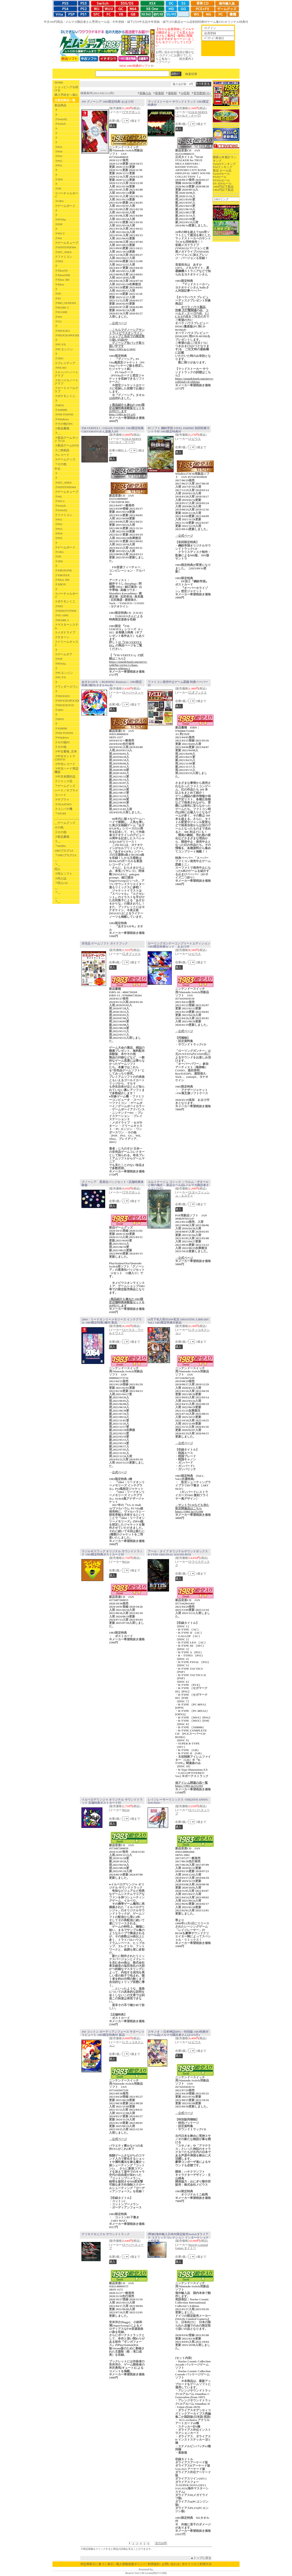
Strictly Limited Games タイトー (191, 2246)
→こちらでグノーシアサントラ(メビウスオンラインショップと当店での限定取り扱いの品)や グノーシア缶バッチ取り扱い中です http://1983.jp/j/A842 (127, 339)
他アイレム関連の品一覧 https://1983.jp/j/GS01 (191, 1784)
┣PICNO (60, 367)
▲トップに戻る (200, 2558)
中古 (57, 468)
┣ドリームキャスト (66, 643)
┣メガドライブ (65, 632)
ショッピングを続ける (66, 88)
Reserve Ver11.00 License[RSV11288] (146, 2573)
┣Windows (62, 419)
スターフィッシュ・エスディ (192, 1194)
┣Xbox (59, 284)
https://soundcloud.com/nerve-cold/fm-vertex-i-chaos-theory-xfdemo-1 (128, 665)
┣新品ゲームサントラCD (66, 439)
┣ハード (60, 795)
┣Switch (60, 123)
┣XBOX (60, 584)
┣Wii (58, 238)
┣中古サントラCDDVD (65, 757)
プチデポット (132, 112)
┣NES (59, 261)
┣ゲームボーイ (65, 205)
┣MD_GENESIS (65, 303)
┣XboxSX (61, 270)
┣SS (58, 298)
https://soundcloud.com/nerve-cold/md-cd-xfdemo (194, 380)
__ (56, 859)
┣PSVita (60, 219)
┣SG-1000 (61, 615)
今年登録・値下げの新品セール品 (170, 21)
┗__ (57, 864)
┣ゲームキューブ (66, 242)
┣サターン (62, 637)
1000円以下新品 (223, 186)
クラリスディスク (192, 1563)
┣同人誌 (60, 878)
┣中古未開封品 (65, 776)
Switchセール (221, 173)
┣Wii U (60, 233)
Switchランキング (224, 164)
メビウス (195, 439)
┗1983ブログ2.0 (65, 855)
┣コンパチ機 (63, 809)
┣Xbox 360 (62, 279)
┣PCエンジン (64, 349)
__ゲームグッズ (65, 822)
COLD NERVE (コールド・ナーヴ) (191, 113)
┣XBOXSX (62, 575)
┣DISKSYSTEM (65, 610)
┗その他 (60, 464)
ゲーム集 (213, 21)
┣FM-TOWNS (64, 414)
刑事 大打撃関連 (186, 310)
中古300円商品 (53, 21)
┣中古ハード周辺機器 (66, 770)
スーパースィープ (126, 694)
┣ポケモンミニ (65, 396)
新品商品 (60, 105)
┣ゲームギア (63, 654)
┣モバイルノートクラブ (66, 381)
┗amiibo (60, 845)
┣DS (58, 188)
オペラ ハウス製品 (193, 307)
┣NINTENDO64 (65, 247)
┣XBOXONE (63, 570)
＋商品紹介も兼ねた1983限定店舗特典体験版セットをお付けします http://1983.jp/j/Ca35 (127, 409)
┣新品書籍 (62, 428)
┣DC (58, 293)
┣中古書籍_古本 (66, 751)
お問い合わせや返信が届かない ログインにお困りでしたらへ (175, 55)
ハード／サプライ (66, 790)
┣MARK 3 (62, 307)
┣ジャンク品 (63, 781)
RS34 (126, 1561)
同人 (57, 869)
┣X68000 (61, 410)
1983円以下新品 (223, 190)
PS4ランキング (222, 167)
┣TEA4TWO (63, 804)
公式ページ (119, 1472)
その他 (59, 827)
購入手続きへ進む (66, 94)
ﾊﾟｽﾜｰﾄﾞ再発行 (214, 38)
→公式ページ (118, 323)
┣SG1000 (61, 312)
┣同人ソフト (63, 873)
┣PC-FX (60, 344)
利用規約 (154, 2564)
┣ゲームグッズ (65, 459)
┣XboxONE (62, 275)
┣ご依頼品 (62, 450)
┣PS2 (58, 161)
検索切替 (191, 73)
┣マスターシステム (66, 626)
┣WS (58, 317)
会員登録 (210, 33)
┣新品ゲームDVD (67, 445)
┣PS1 (58, 165)
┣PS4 (58, 151)
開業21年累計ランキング (225, 158)
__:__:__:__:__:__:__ (67, 818)
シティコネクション (192, 1331)
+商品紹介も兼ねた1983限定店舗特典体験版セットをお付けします (127, 1302)
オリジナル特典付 (236, 21)
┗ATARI (60, 813)
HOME (59, 82)
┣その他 (60, 747)
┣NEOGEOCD (64, 705)
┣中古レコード (65, 764)
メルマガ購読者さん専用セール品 (87, 21)
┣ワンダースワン (66, 686)
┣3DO (59, 358)
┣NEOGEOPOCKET (67, 335)
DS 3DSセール (222, 183)
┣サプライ (62, 799)
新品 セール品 (222, 170)
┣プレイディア (65, 363)
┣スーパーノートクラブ (66, 374)
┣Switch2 (61, 119)
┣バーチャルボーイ (66, 195)
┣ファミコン (63, 256)
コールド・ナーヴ (192, 311)
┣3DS (59, 179)
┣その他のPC (64, 423)
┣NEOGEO (62, 330)
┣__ (57, 433)
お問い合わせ (171, 2564)
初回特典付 (199, 21)
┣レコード (62, 454)
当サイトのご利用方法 (196, 2564)
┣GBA (59, 201)
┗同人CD (61, 883)
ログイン (210, 28)
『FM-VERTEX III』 (125, 643)
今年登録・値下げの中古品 (130, 21)
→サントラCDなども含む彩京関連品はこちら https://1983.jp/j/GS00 (192, 1508)
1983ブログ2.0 (64, 850)
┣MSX (59, 405)
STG (222, 21)
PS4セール (220, 177)
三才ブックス (198, 692)
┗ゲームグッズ (65, 786)
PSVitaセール (221, 180)
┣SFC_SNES (63, 252)
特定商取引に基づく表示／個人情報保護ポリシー (113, 2564)
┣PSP (59, 224)
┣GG (58, 321)
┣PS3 (58, 156)
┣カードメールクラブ (66, 389)
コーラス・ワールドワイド (126, 1331)
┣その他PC (62, 742)
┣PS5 (58, 147)
